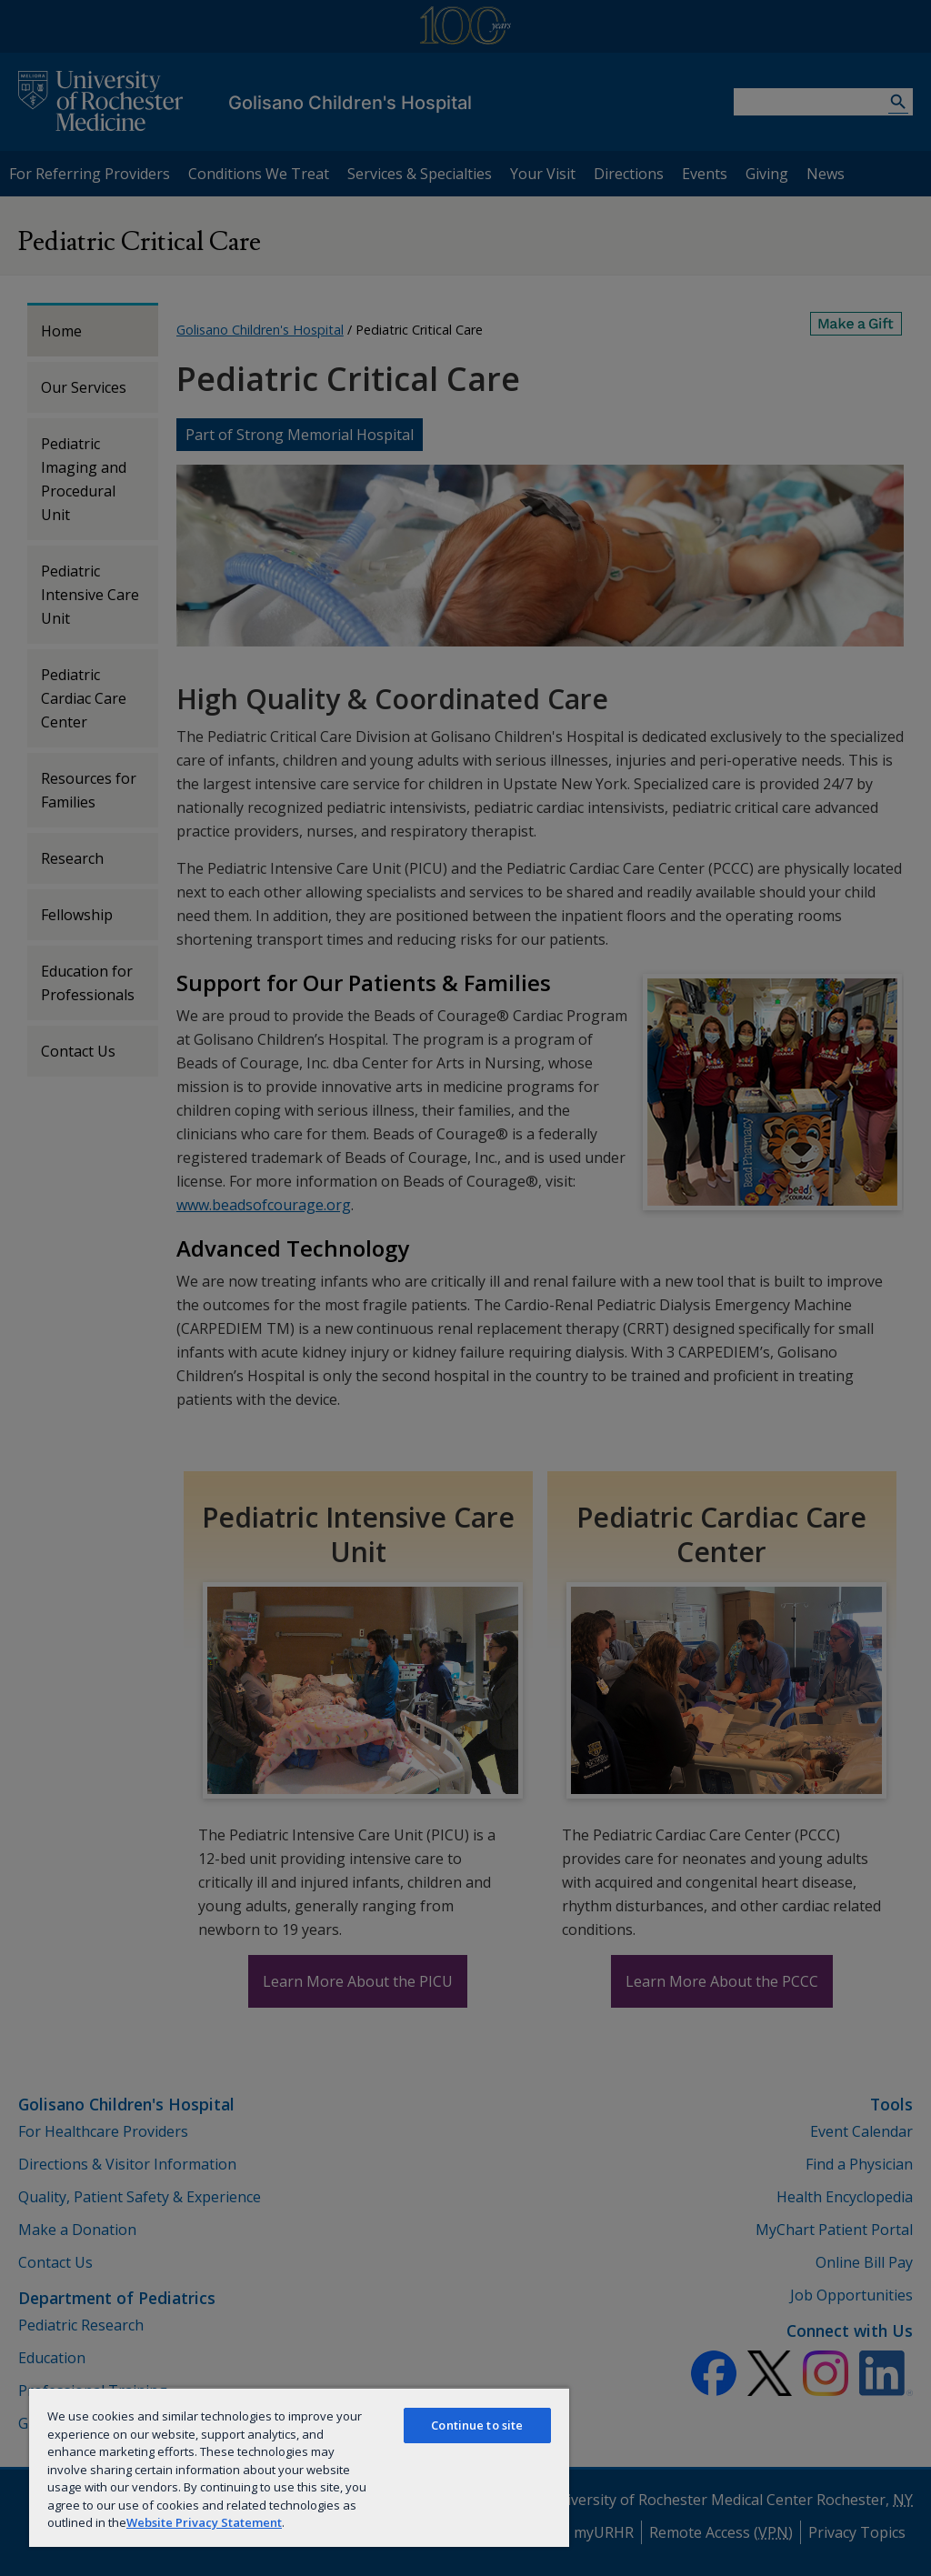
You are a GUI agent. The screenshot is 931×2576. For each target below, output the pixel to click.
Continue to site (477, 2425)
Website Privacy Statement (204, 2522)
